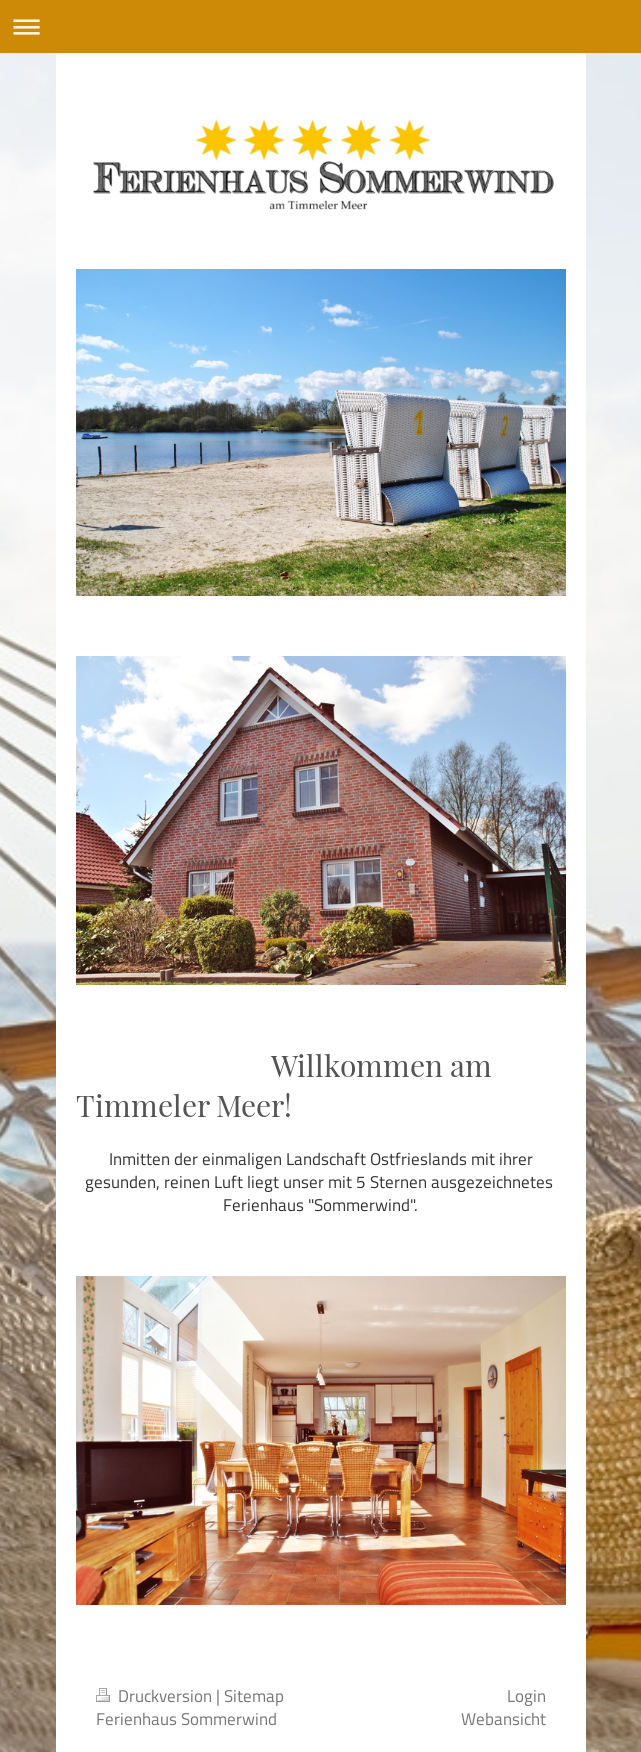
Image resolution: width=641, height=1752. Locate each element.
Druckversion (156, 1696)
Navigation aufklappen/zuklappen (320, 26)
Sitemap (254, 1696)
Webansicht (503, 1719)
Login (526, 1696)
